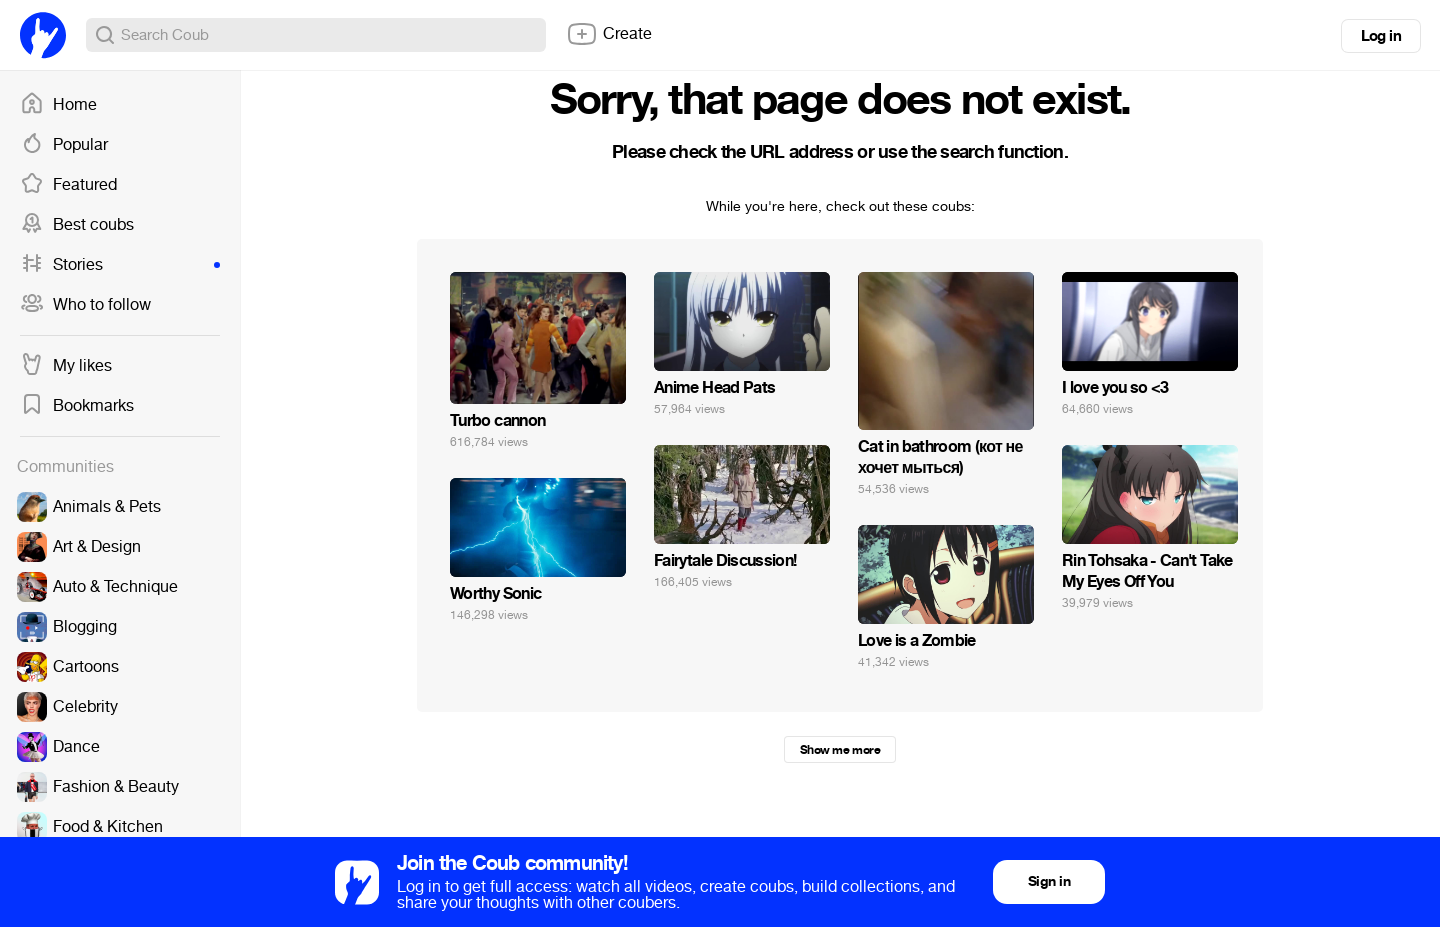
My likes (66, 366)
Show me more (840, 750)
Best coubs (77, 225)
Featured (68, 185)
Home (58, 105)
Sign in (1049, 881)
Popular (64, 145)
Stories (120, 265)
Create (609, 34)
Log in (1381, 36)
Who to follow (85, 305)
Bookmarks (77, 406)
